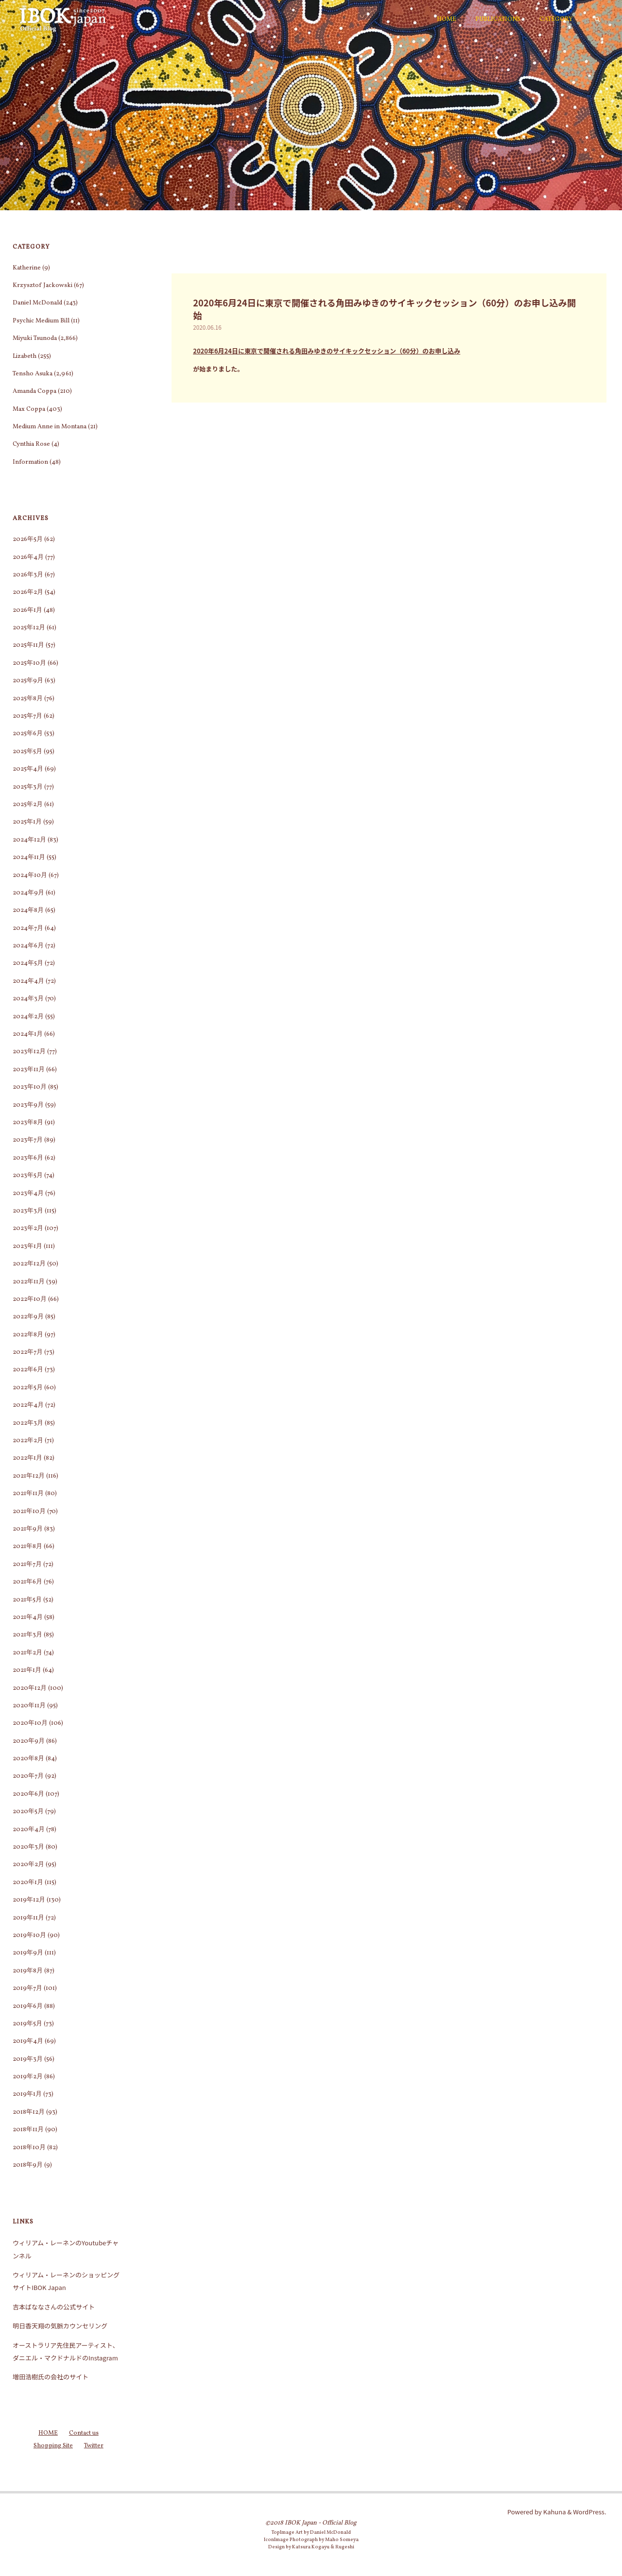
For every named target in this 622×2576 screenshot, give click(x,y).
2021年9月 (28, 1529)
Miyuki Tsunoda (35, 338)
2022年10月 (30, 1299)
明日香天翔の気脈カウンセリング (60, 2325)
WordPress (589, 2511)
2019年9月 (28, 1953)
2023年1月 (27, 1246)
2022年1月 (27, 1458)
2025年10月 (29, 663)
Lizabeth (24, 356)
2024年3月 (28, 998)
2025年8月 (28, 698)
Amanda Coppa (34, 391)
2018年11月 (28, 2129)
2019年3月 (28, 2059)
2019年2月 (28, 2076)
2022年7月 (28, 1352)
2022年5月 (28, 1387)
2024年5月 (28, 963)
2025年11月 (28, 645)
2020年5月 (28, 1811)
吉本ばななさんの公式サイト (54, 2306)
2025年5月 (27, 751)
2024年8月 (28, 910)
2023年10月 (30, 1087)
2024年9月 (28, 893)
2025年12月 (29, 627)
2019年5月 (27, 2024)
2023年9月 (28, 1105)
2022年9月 (28, 1317)
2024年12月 (29, 840)
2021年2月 (27, 1653)
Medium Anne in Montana (49, 426)
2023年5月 (28, 1175)
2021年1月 (27, 1670)
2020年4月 (29, 1829)
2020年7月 (28, 1776)
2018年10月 (29, 2147)
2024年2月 (28, 1016)
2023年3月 (28, 1211)
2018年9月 (28, 2165)
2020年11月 (29, 1705)
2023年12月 (29, 1051)
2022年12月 (29, 1264)
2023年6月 (28, 1158)
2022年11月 (29, 1282)
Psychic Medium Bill (41, 321)
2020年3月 (28, 1847)
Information (30, 462)
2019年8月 (28, 1971)
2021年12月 (29, 1476)
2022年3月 (28, 1423)
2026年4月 (28, 557)
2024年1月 (28, 1034)
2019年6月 (28, 2006)
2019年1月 (27, 2094)
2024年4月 (28, 981)
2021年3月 (27, 1635)
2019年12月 (29, 1900)
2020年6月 (28, 1794)
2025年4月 (28, 769)
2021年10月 (29, 1511)
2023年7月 (28, 1140)
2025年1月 (27, 822)
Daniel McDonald (37, 303)
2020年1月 (28, 1882)
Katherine (27, 268)
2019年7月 (27, 1988)
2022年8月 (28, 1334)
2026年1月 (27, 610)
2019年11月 (28, 1918)
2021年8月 (27, 1546)
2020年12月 (30, 1688)
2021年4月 (28, 1617)
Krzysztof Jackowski (42, 285)
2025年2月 (28, 804)
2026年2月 (28, 592)
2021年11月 (28, 1493)
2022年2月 (28, 1440)
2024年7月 (28, 928)
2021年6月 (27, 1582)
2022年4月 (28, 1405)
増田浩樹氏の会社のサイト (50, 2376)
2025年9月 (28, 680)
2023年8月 (28, 1122)
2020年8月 (28, 1758)
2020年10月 (30, 1723)
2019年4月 (28, 2041)
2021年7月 (27, 1564)
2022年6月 (28, 1369)
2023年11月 (29, 1069)
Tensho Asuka (32, 374)
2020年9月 (29, 1741)
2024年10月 (30, 875)
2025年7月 (27, 716)
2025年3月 (28, 787)
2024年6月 (28, 946)
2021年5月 (27, 1600)
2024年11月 (29, 857)
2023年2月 (28, 1228)
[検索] (597, 19)
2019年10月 (29, 1935)
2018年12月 (29, 2112)
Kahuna (554, 2511)
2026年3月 (28, 575)
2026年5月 (28, 539)
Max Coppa (29, 409)
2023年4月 (28, 1193)
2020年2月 (28, 1864)
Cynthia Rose (31, 444)
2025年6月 (28, 733)
